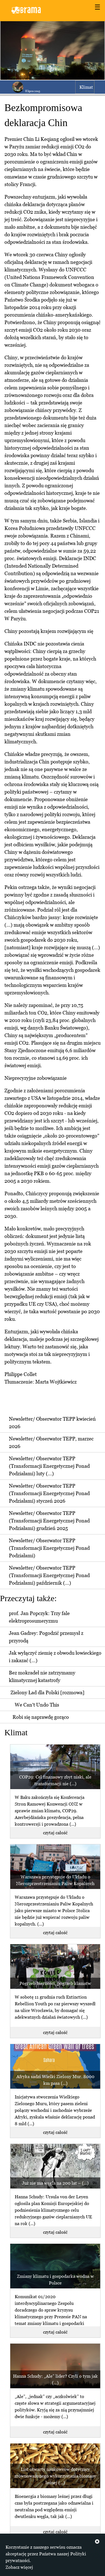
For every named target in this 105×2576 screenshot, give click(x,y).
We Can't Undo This (37, 1705)
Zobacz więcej (19, 2567)
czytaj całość (55, 1832)
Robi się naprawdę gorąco (40, 1717)
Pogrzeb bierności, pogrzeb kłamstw (55, 1983)
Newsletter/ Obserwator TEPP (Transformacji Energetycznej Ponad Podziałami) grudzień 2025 (49, 1520)
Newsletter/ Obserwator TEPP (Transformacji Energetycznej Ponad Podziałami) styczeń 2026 (49, 1493)
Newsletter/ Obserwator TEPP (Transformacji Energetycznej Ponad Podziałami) (49, 1548)
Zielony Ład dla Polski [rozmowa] (47, 1692)
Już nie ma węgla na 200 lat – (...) (55, 2182)
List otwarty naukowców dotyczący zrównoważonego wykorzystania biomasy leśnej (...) (55, 2476)
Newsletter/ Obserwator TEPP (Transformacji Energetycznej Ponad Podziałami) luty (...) (49, 1466)
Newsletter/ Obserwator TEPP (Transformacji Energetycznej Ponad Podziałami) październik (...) (49, 1575)
